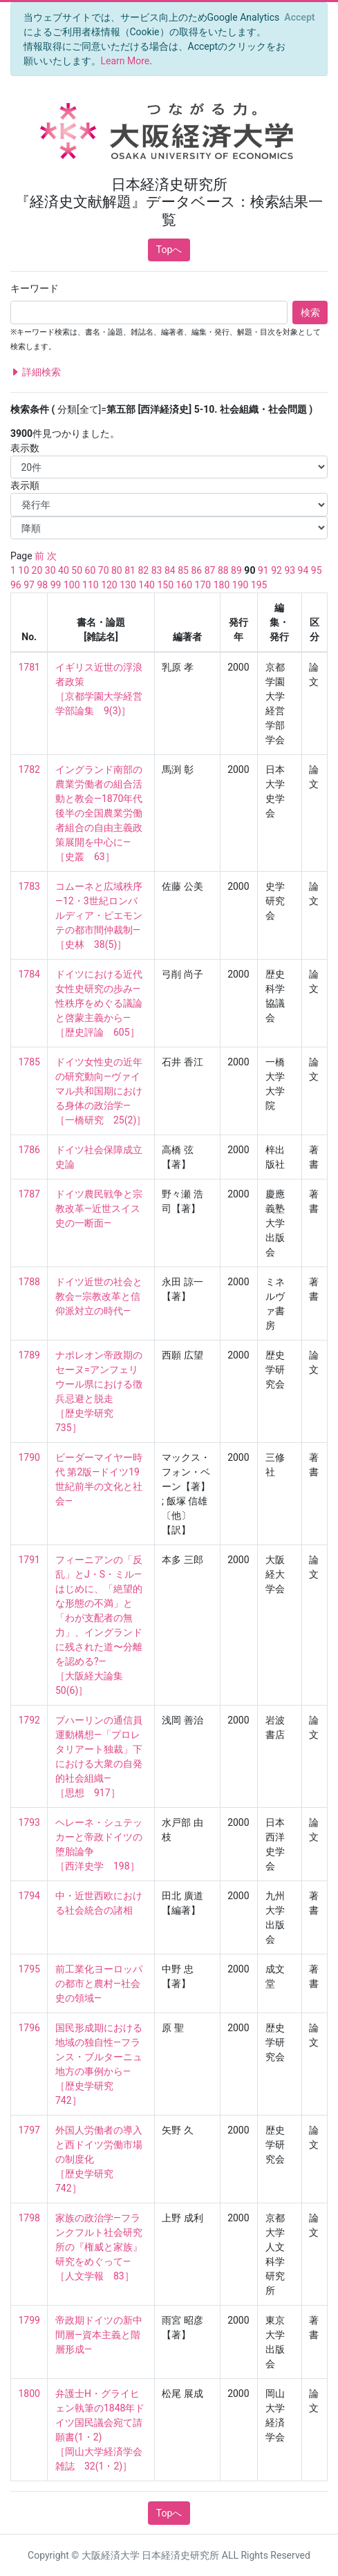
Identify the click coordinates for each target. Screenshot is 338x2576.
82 (143, 570)
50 (76, 570)
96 (15, 584)
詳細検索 (35, 372)
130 (128, 584)
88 (223, 570)
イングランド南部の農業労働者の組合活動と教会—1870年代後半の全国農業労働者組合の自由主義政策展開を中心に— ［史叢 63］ (98, 813)
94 (303, 570)
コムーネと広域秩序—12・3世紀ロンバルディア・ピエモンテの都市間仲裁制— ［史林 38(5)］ (98, 915)
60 (90, 570)
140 (146, 584)
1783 (29, 886)
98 (42, 584)
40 (63, 570)
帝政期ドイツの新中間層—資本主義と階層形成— (98, 2335)
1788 (29, 1281)
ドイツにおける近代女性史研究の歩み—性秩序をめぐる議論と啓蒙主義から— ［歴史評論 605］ (98, 1003)
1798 (29, 2217)
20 (37, 570)
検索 (310, 312)
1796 (29, 2027)
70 (103, 570)
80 (116, 570)
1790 (29, 1457)
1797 (29, 2130)
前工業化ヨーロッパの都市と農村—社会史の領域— (98, 1983)
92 (276, 570)
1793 (29, 1822)
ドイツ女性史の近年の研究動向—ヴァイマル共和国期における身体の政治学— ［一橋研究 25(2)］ (100, 1091)
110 (90, 584)
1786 (29, 1149)
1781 (29, 667)
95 (316, 570)
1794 (29, 1895)
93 (289, 570)
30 (50, 570)
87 (210, 570)
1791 (29, 1559)
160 (184, 584)
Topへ (169, 249)
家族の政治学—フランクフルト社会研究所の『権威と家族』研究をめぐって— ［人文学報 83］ (98, 2246)
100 (72, 584)
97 (29, 584)
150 (165, 584)
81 (129, 570)
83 (156, 570)
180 (222, 584)
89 (236, 570)
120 (109, 584)
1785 (29, 1061)
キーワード (34, 288)
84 (170, 570)
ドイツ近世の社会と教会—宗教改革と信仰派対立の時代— (98, 1296)
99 (56, 584)
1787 (29, 1194)
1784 (29, 974)
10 (23, 570)
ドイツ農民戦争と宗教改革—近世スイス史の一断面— (98, 1208)
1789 (29, 1355)
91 (263, 570)
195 (259, 584)
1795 (29, 1969)
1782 (29, 769)
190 (240, 584)
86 (196, 570)
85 (183, 570)
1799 (29, 2320)
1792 (29, 1720)
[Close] (299, 17)
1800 (29, 2393)
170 (203, 584)
